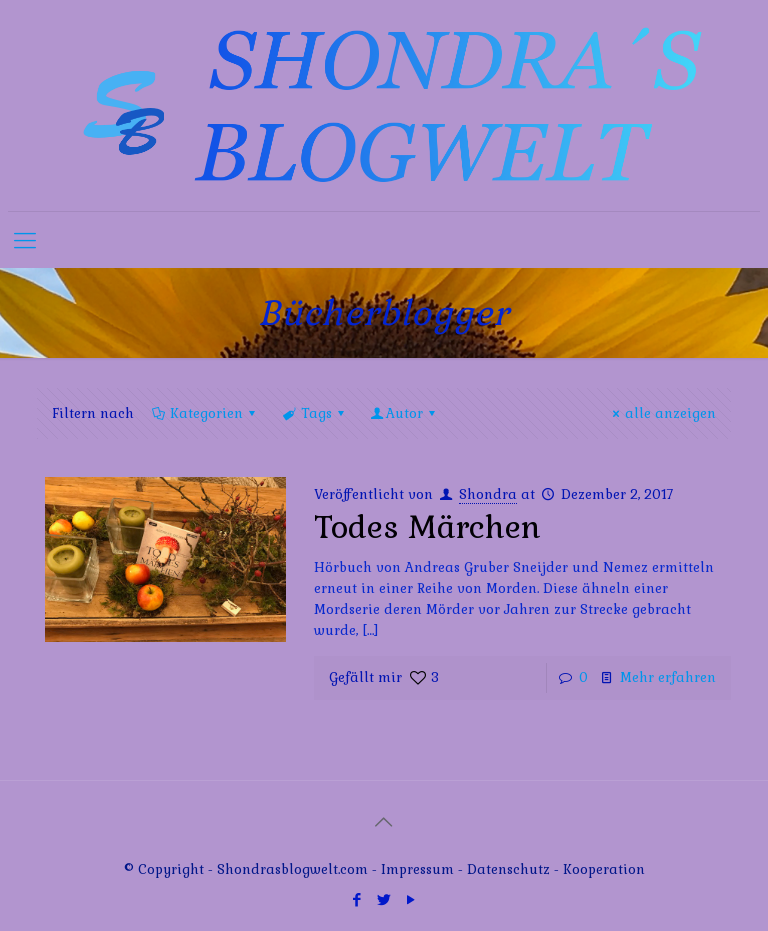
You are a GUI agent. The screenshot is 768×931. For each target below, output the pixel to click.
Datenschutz (510, 869)
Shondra (488, 494)
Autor (404, 413)
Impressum (417, 869)
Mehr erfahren (668, 677)
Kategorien (205, 413)
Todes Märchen (427, 527)
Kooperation (604, 869)
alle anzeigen (661, 413)
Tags (314, 413)
